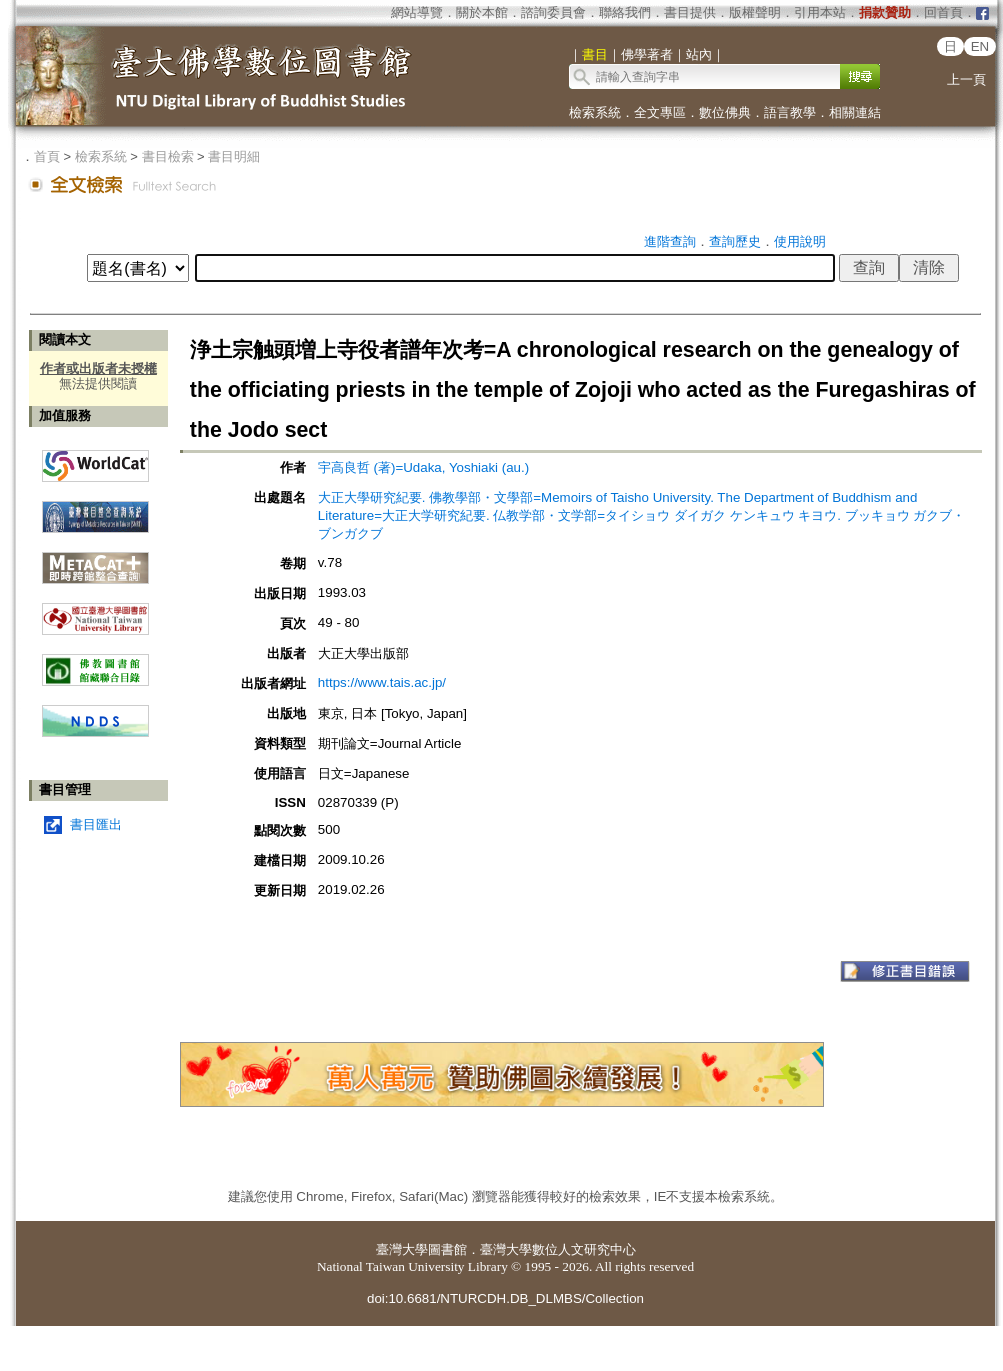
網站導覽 (417, 12)
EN (980, 46)
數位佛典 (725, 112)
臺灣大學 (402, 1249)
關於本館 (482, 12)
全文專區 (660, 112)
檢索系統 (595, 112)
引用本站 (820, 12)
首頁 (47, 156)
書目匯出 (96, 824)
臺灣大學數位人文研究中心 (558, 1249)
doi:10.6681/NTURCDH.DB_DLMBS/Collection (505, 1298)
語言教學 (790, 112)
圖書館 (447, 1249)
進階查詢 (670, 241)
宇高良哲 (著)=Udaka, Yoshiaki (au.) (423, 467)
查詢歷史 (735, 241)
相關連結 (855, 112)
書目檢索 (168, 156)
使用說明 (800, 241)
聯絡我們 (625, 12)
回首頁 (943, 12)
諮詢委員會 (553, 12)
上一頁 (966, 79)
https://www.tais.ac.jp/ (382, 682)
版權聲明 (755, 12)
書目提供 (690, 12)
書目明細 (234, 156)
